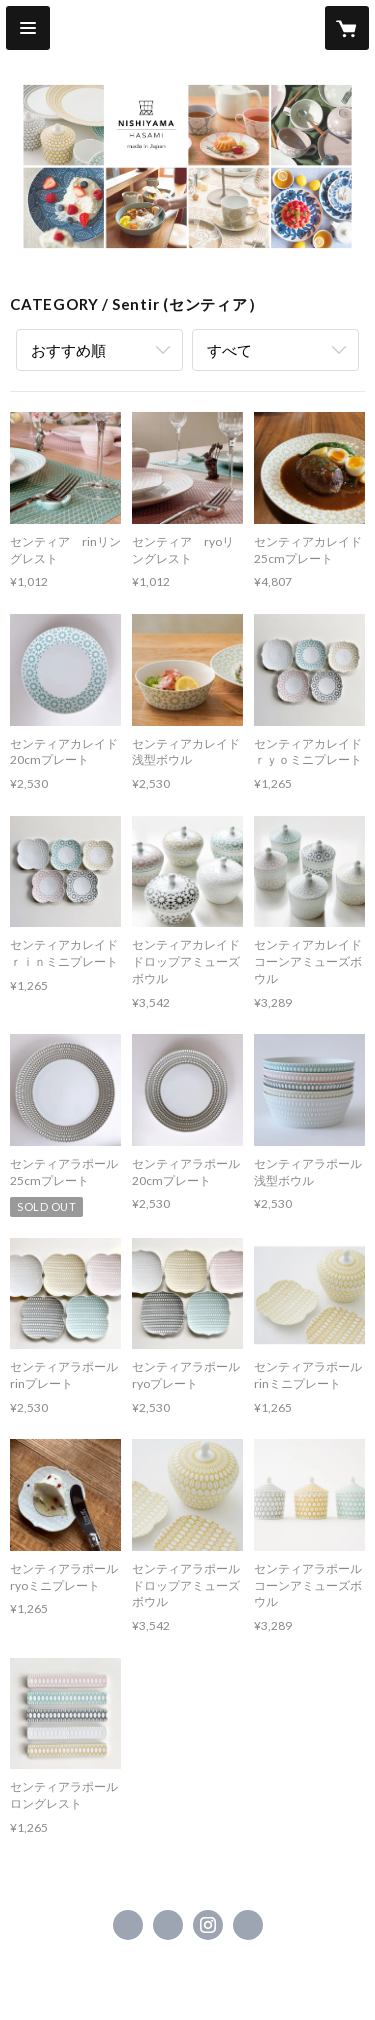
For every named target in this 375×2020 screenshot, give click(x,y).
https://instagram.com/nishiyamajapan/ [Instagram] (208, 1925)
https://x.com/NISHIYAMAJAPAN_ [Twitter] (168, 1925)
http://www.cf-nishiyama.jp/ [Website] (248, 1925)
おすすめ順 (68, 350)
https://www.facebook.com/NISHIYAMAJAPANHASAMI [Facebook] (128, 1925)
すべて (229, 350)
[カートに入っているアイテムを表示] (347, 28)
